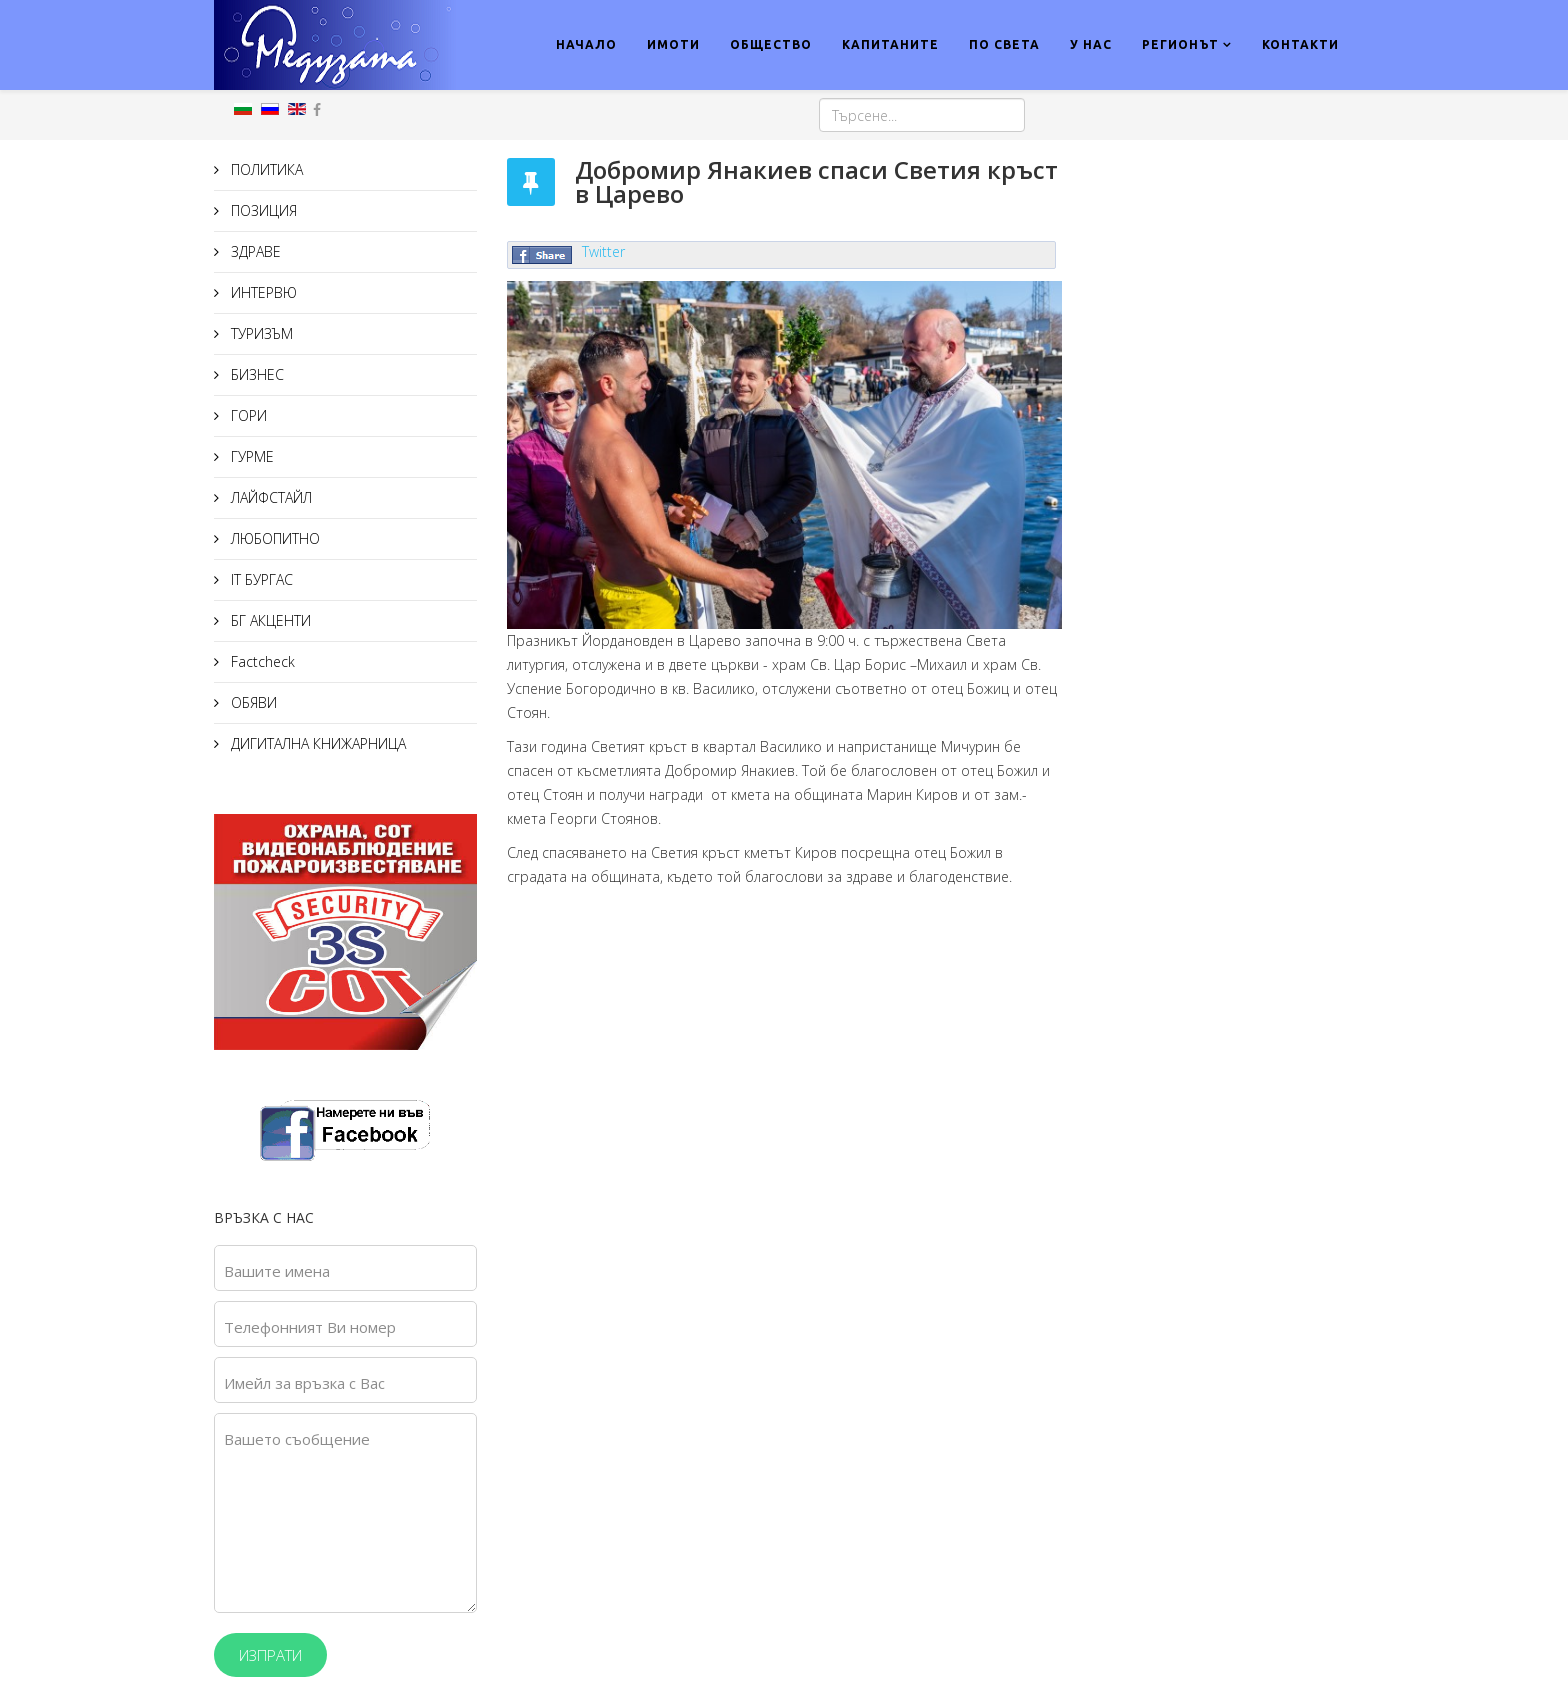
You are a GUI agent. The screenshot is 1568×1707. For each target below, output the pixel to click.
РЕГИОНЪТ (1180, 44)
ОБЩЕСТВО (771, 44)
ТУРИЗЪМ (260, 333)
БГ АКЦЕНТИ (269, 620)
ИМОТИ (673, 44)
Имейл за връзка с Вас (304, 1383)
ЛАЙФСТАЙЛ (269, 497)
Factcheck (261, 661)
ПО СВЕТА (1004, 44)
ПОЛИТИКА (265, 169)
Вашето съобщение (297, 1439)
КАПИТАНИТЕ (890, 44)
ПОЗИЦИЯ (262, 210)
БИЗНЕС (255, 374)
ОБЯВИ (252, 702)
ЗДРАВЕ (254, 251)
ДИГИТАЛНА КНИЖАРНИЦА (316, 743)
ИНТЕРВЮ (262, 292)
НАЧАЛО (586, 44)
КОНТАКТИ (1300, 44)
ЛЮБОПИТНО (273, 538)
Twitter (603, 251)
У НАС (1091, 44)
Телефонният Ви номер (310, 1327)
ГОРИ (247, 415)
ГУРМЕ (250, 456)
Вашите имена (277, 1271)
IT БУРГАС (260, 579)
